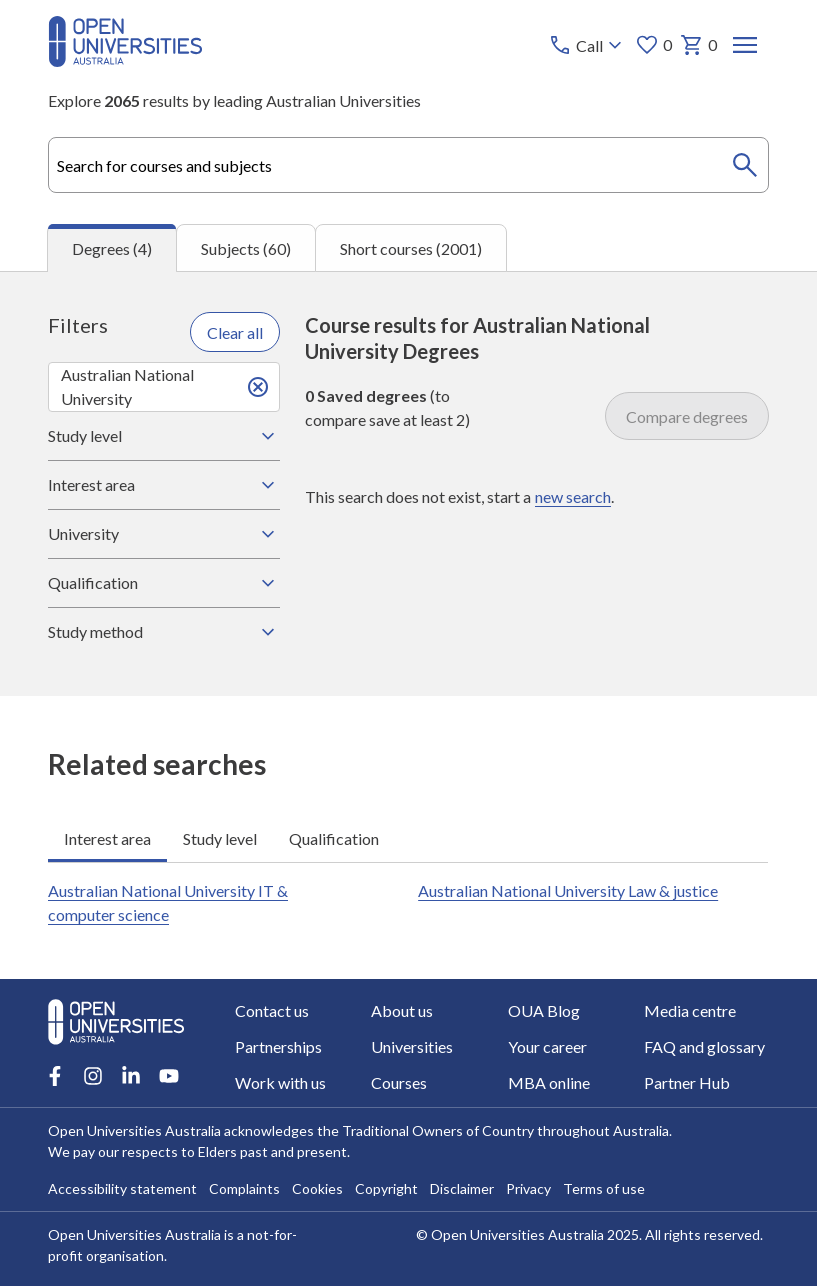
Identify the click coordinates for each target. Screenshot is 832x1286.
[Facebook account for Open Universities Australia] (55, 1076)
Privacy (528, 1188)
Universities (413, 1046)
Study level (164, 436)
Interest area (164, 485)
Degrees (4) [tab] (112, 248)
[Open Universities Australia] (125, 60)
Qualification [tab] (334, 838)
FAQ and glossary (704, 1046)
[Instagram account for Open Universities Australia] (93, 1076)
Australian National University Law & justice (568, 890)
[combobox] (408, 165)
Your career (547, 1046)
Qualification (164, 583)
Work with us (280, 1082)
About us (403, 1010)
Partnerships (278, 1046)
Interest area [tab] (107, 838)
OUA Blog (544, 1010)
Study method (164, 632)
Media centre (690, 1010)
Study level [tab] (220, 838)
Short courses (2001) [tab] (411, 248)
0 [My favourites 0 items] (653, 45)
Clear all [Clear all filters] (235, 332)
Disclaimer (462, 1188)
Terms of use (604, 1188)
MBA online (549, 1082)
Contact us (272, 1010)
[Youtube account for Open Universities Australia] (169, 1076)
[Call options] (587, 45)
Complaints (244, 1188)
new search (573, 496)
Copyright (386, 1188)
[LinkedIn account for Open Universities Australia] (131, 1076)
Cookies (317, 1188)
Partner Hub (687, 1082)
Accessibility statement (122, 1188)
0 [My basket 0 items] (698, 45)
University (164, 534)
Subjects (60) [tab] (246, 248)
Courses (400, 1082)
